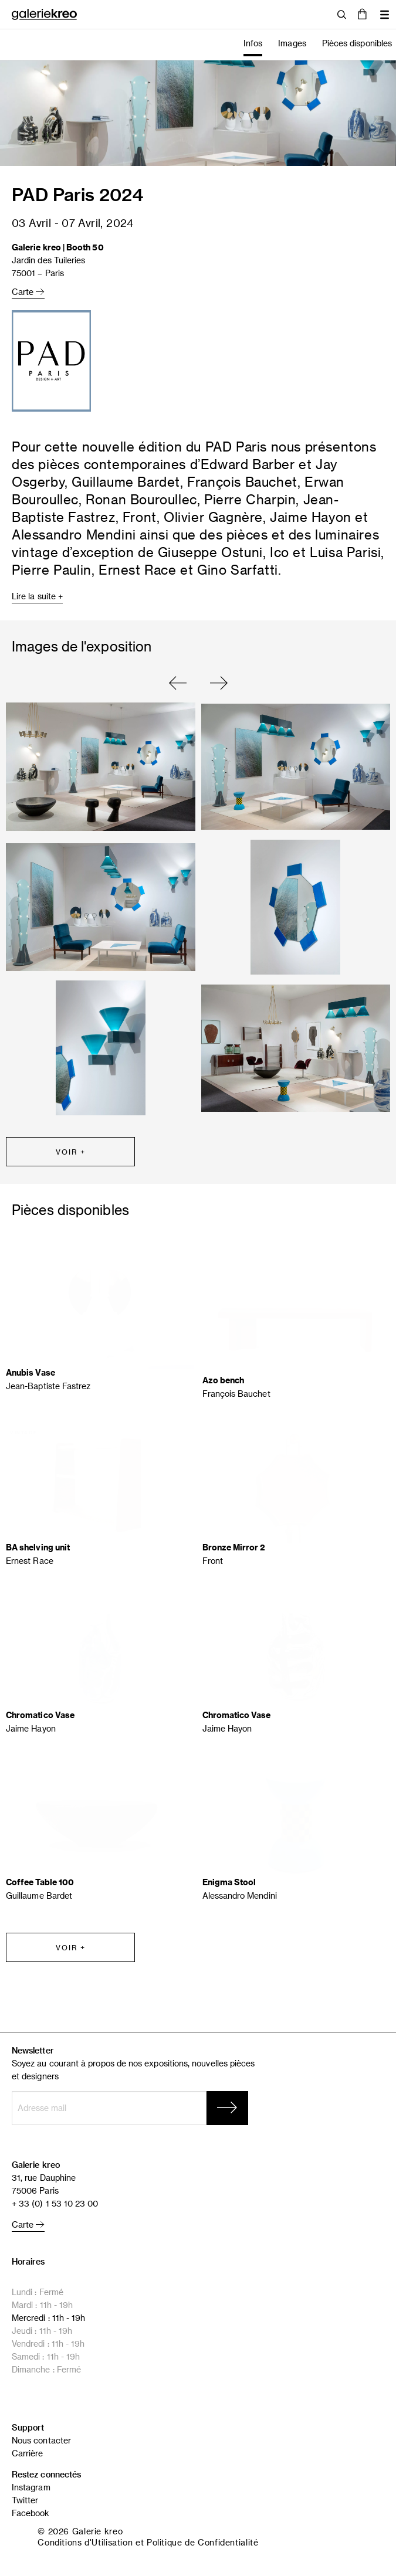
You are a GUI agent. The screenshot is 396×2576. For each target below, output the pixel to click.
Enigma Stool (229, 1882)
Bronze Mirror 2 (234, 1547)
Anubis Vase (30, 1372)
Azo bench (223, 1380)
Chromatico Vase (40, 1715)
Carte (28, 292)
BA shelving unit (38, 1547)
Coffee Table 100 (40, 1882)
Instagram (31, 2487)
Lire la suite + (37, 596)
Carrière (27, 2453)
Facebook (31, 2513)
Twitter (25, 2500)
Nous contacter (41, 2440)
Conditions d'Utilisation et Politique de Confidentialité (148, 2542)
